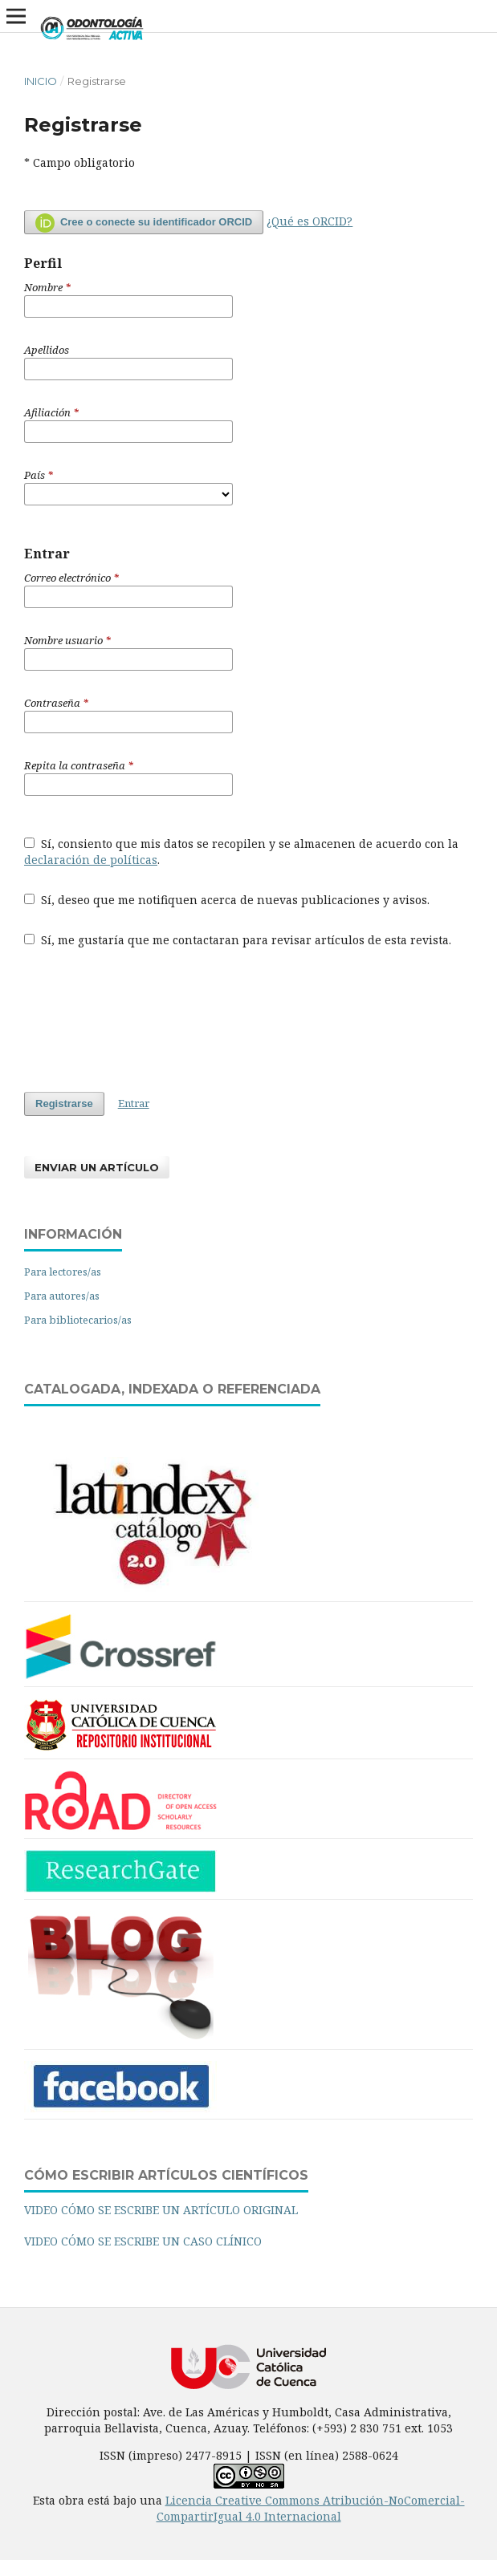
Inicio (40, 81)
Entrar (133, 1103)
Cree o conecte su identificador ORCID (143, 223)
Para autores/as (62, 1295)
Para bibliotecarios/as (78, 1319)
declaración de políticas (90, 859)
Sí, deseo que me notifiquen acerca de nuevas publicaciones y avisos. (227, 899)
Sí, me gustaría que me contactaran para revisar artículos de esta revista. (237, 939)
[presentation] (146, 1019)
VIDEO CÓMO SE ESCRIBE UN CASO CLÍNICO (143, 2241)
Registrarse (64, 1103)
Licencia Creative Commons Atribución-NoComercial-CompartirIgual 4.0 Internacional (311, 2508)
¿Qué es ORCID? (309, 221)
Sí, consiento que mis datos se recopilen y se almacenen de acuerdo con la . (241, 851)
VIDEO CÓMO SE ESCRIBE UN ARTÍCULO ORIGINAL (161, 2209)
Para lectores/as (62, 1271)
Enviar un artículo (97, 1167)
